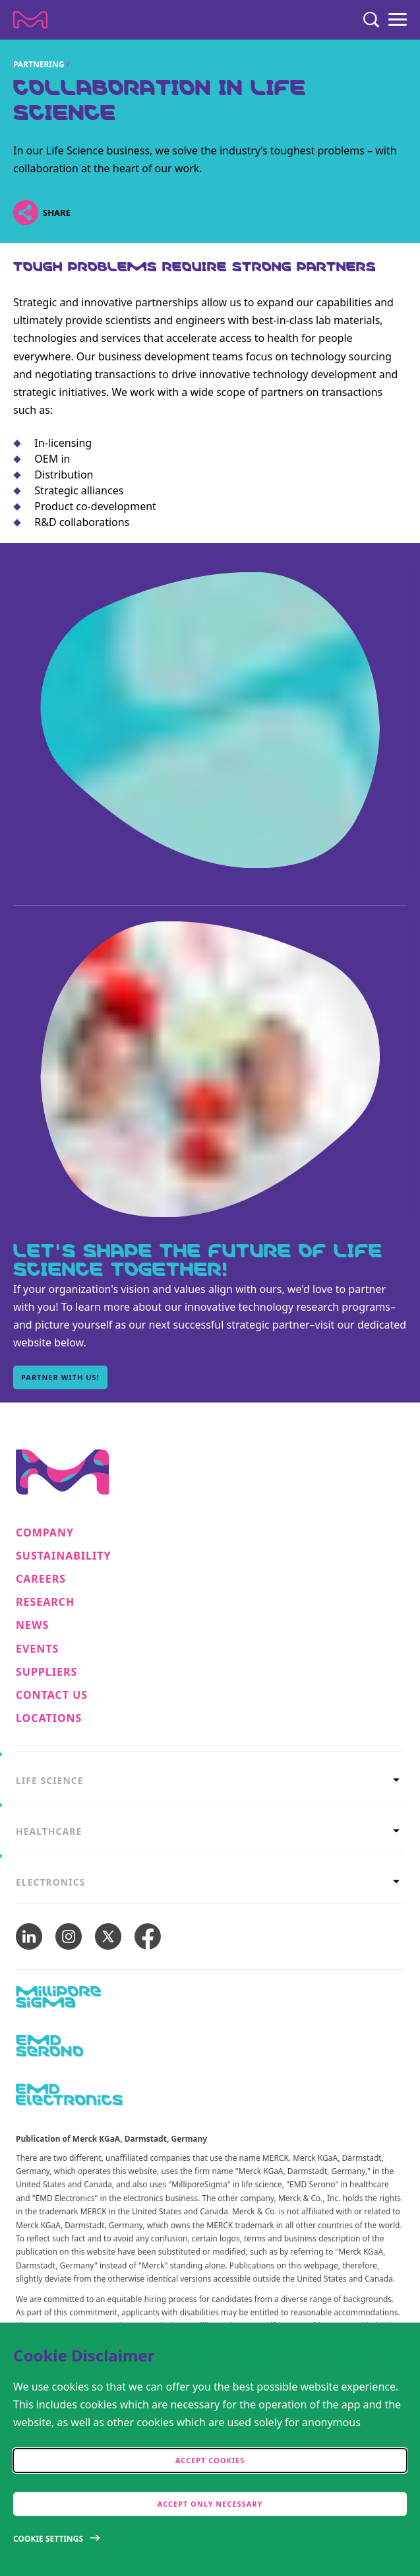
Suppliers (46, 1672)
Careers (41, 1579)
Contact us (52, 1695)
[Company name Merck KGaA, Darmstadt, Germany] (30, 19)
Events (37, 1649)
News (32, 1625)
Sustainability (63, 1556)
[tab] (210, 1776)
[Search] (371, 20)
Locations (49, 1718)
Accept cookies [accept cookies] (210, 2460)
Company (45, 1533)
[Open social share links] (25, 212)
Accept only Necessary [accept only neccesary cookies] (210, 2504)
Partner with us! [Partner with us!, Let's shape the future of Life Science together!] (60, 1377)
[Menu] (397, 19)
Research (45, 1602)
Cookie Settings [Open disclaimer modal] (48, 2538)
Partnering (38, 64)
